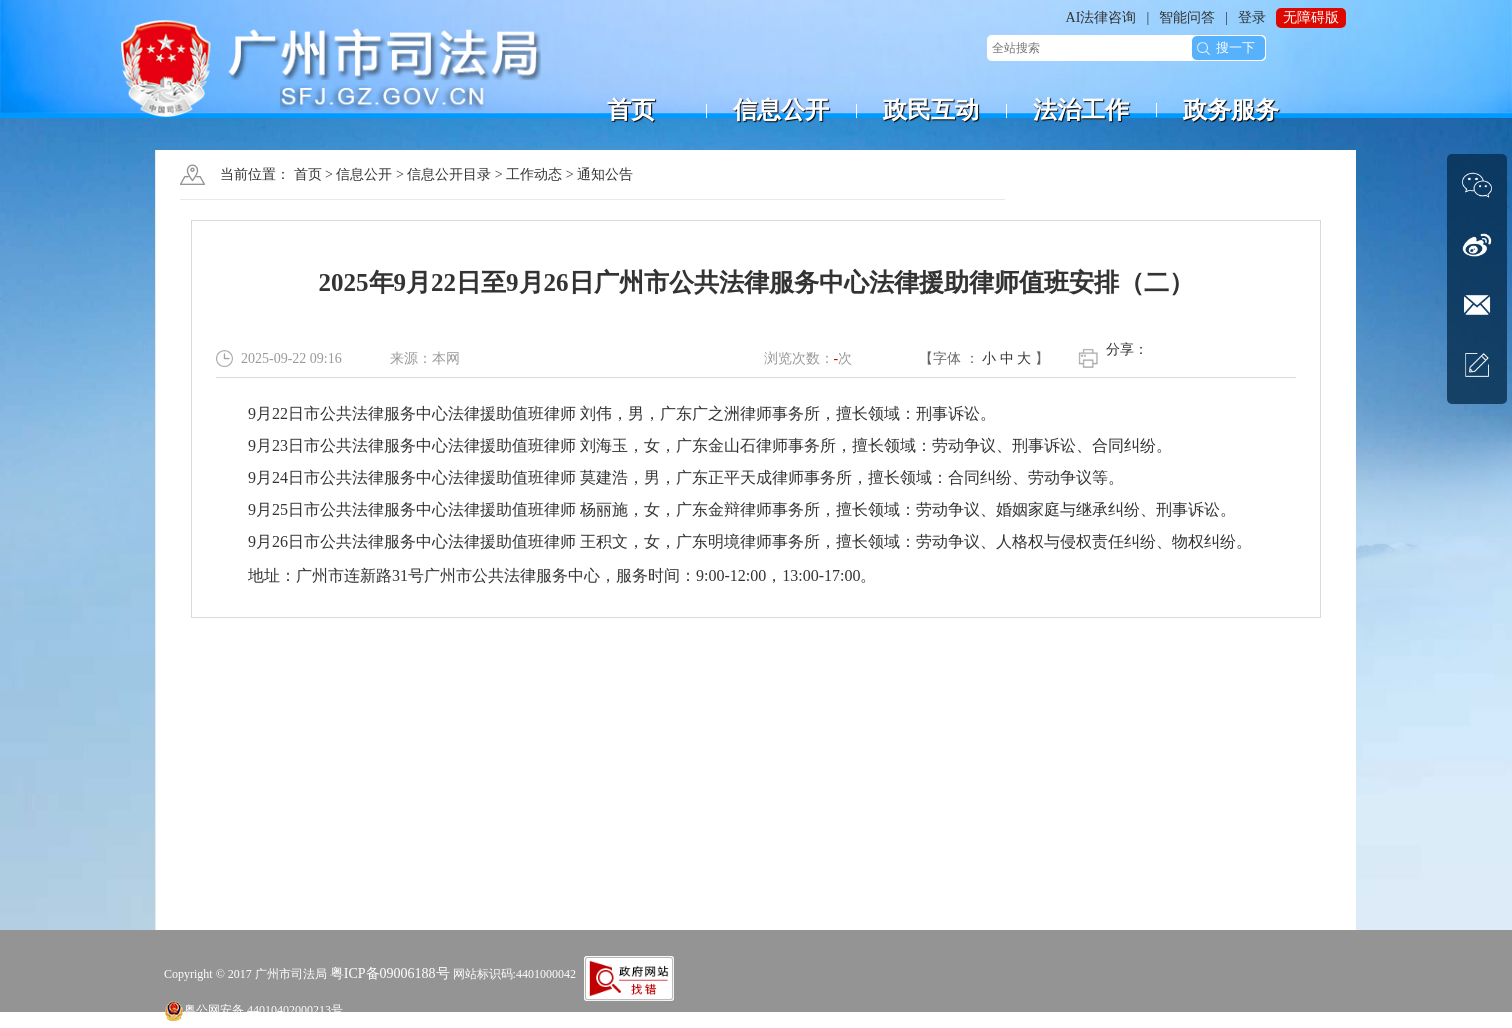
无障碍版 (1311, 17)
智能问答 (1187, 17)
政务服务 (1231, 110)
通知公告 (605, 174)
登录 (1252, 17)
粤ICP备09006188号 (390, 973)
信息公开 (364, 174)
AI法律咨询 (1101, 17)
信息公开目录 (449, 174)
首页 (308, 174)
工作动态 (534, 174)
